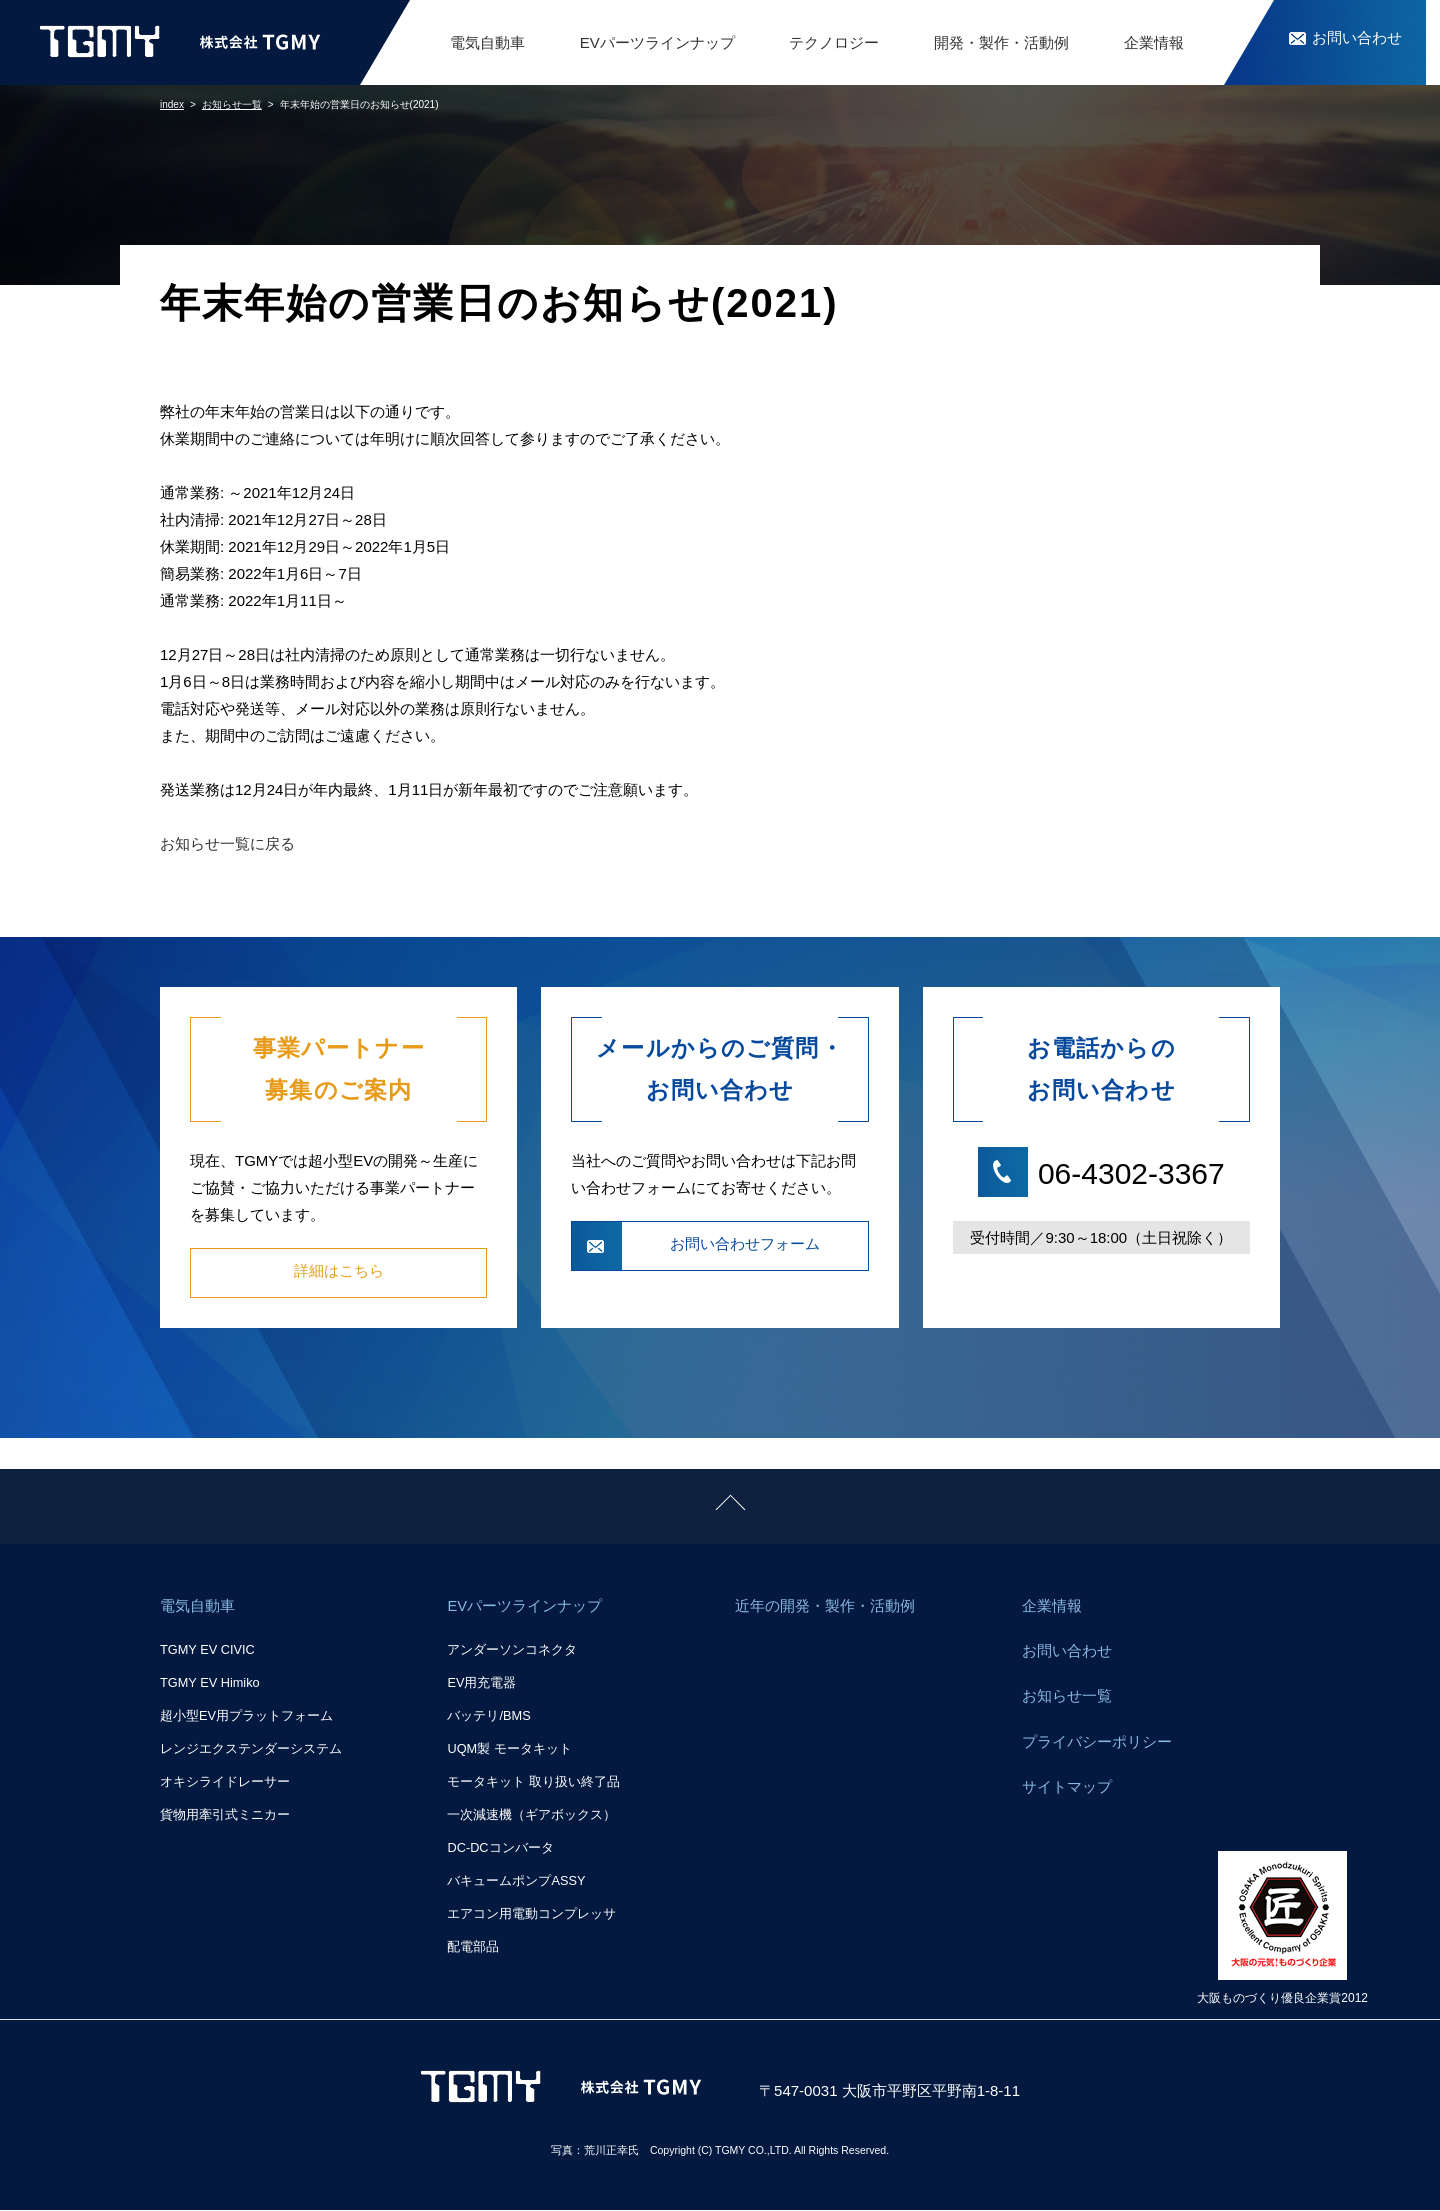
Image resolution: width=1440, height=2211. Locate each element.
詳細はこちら (339, 1272)
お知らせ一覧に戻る (227, 843)
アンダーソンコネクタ (512, 1651)
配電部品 (473, 1947)
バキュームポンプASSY (516, 1881)
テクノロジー (834, 42)
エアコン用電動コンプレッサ (531, 1914)
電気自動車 (487, 42)
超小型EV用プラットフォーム (246, 1717)
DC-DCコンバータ (500, 1848)
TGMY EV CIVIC (207, 1651)
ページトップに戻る (67, 1482)
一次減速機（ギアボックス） (531, 1815)
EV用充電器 (481, 1684)
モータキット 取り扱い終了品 (533, 1783)
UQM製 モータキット (509, 1750)
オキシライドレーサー (225, 1783)
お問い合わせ (1067, 1654)
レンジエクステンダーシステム (251, 1750)
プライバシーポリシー (1097, 1748)
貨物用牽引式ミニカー (225, 1815)
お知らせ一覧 (1067, 1701)
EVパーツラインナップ (657, 42)
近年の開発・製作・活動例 (825, 1607)
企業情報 (1154, 42)
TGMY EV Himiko (210, 1684)
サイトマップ (1067, 1795)
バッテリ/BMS (488, 1717)
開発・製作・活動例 (1001, 42)
